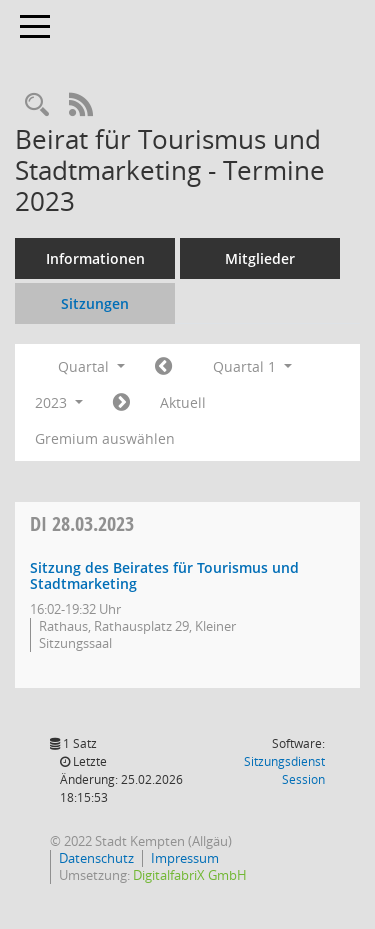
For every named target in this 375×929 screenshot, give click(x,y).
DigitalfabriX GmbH (190, 875)
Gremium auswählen (105, 438)
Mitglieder (260, 258)
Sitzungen (95, 303)
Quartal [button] (91, 366)
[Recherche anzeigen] (37, 105)
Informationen (95, 258)
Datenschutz (96, 858)
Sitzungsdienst (284, 770)
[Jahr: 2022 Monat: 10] (163, 367)
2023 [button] (59, 402)
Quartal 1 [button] (252, 366)
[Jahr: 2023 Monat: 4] (121, 403)
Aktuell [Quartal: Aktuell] (183, 402)
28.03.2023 (82, 523)
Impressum (185, 858)
